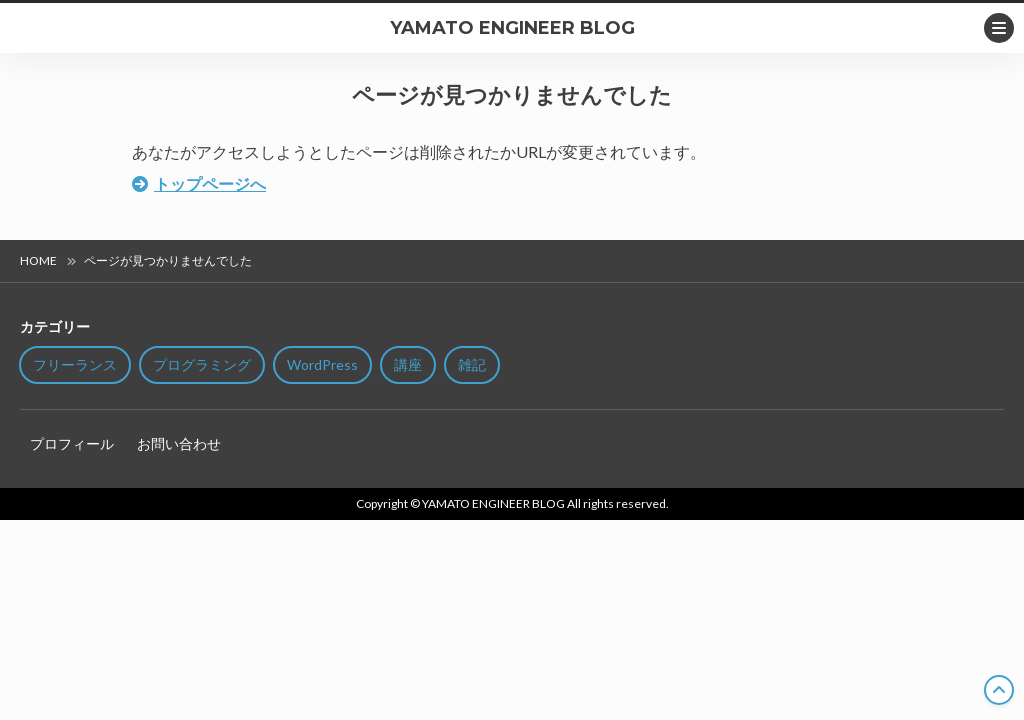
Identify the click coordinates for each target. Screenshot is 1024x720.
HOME (38, 260)
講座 (408, 364)
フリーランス (75, 364)
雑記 (472, 364)
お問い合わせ (179, 443)
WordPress (322, 364)
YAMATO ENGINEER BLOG (512, 28)
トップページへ (210, 183)
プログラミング (202, 364)
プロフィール (72, 443)
